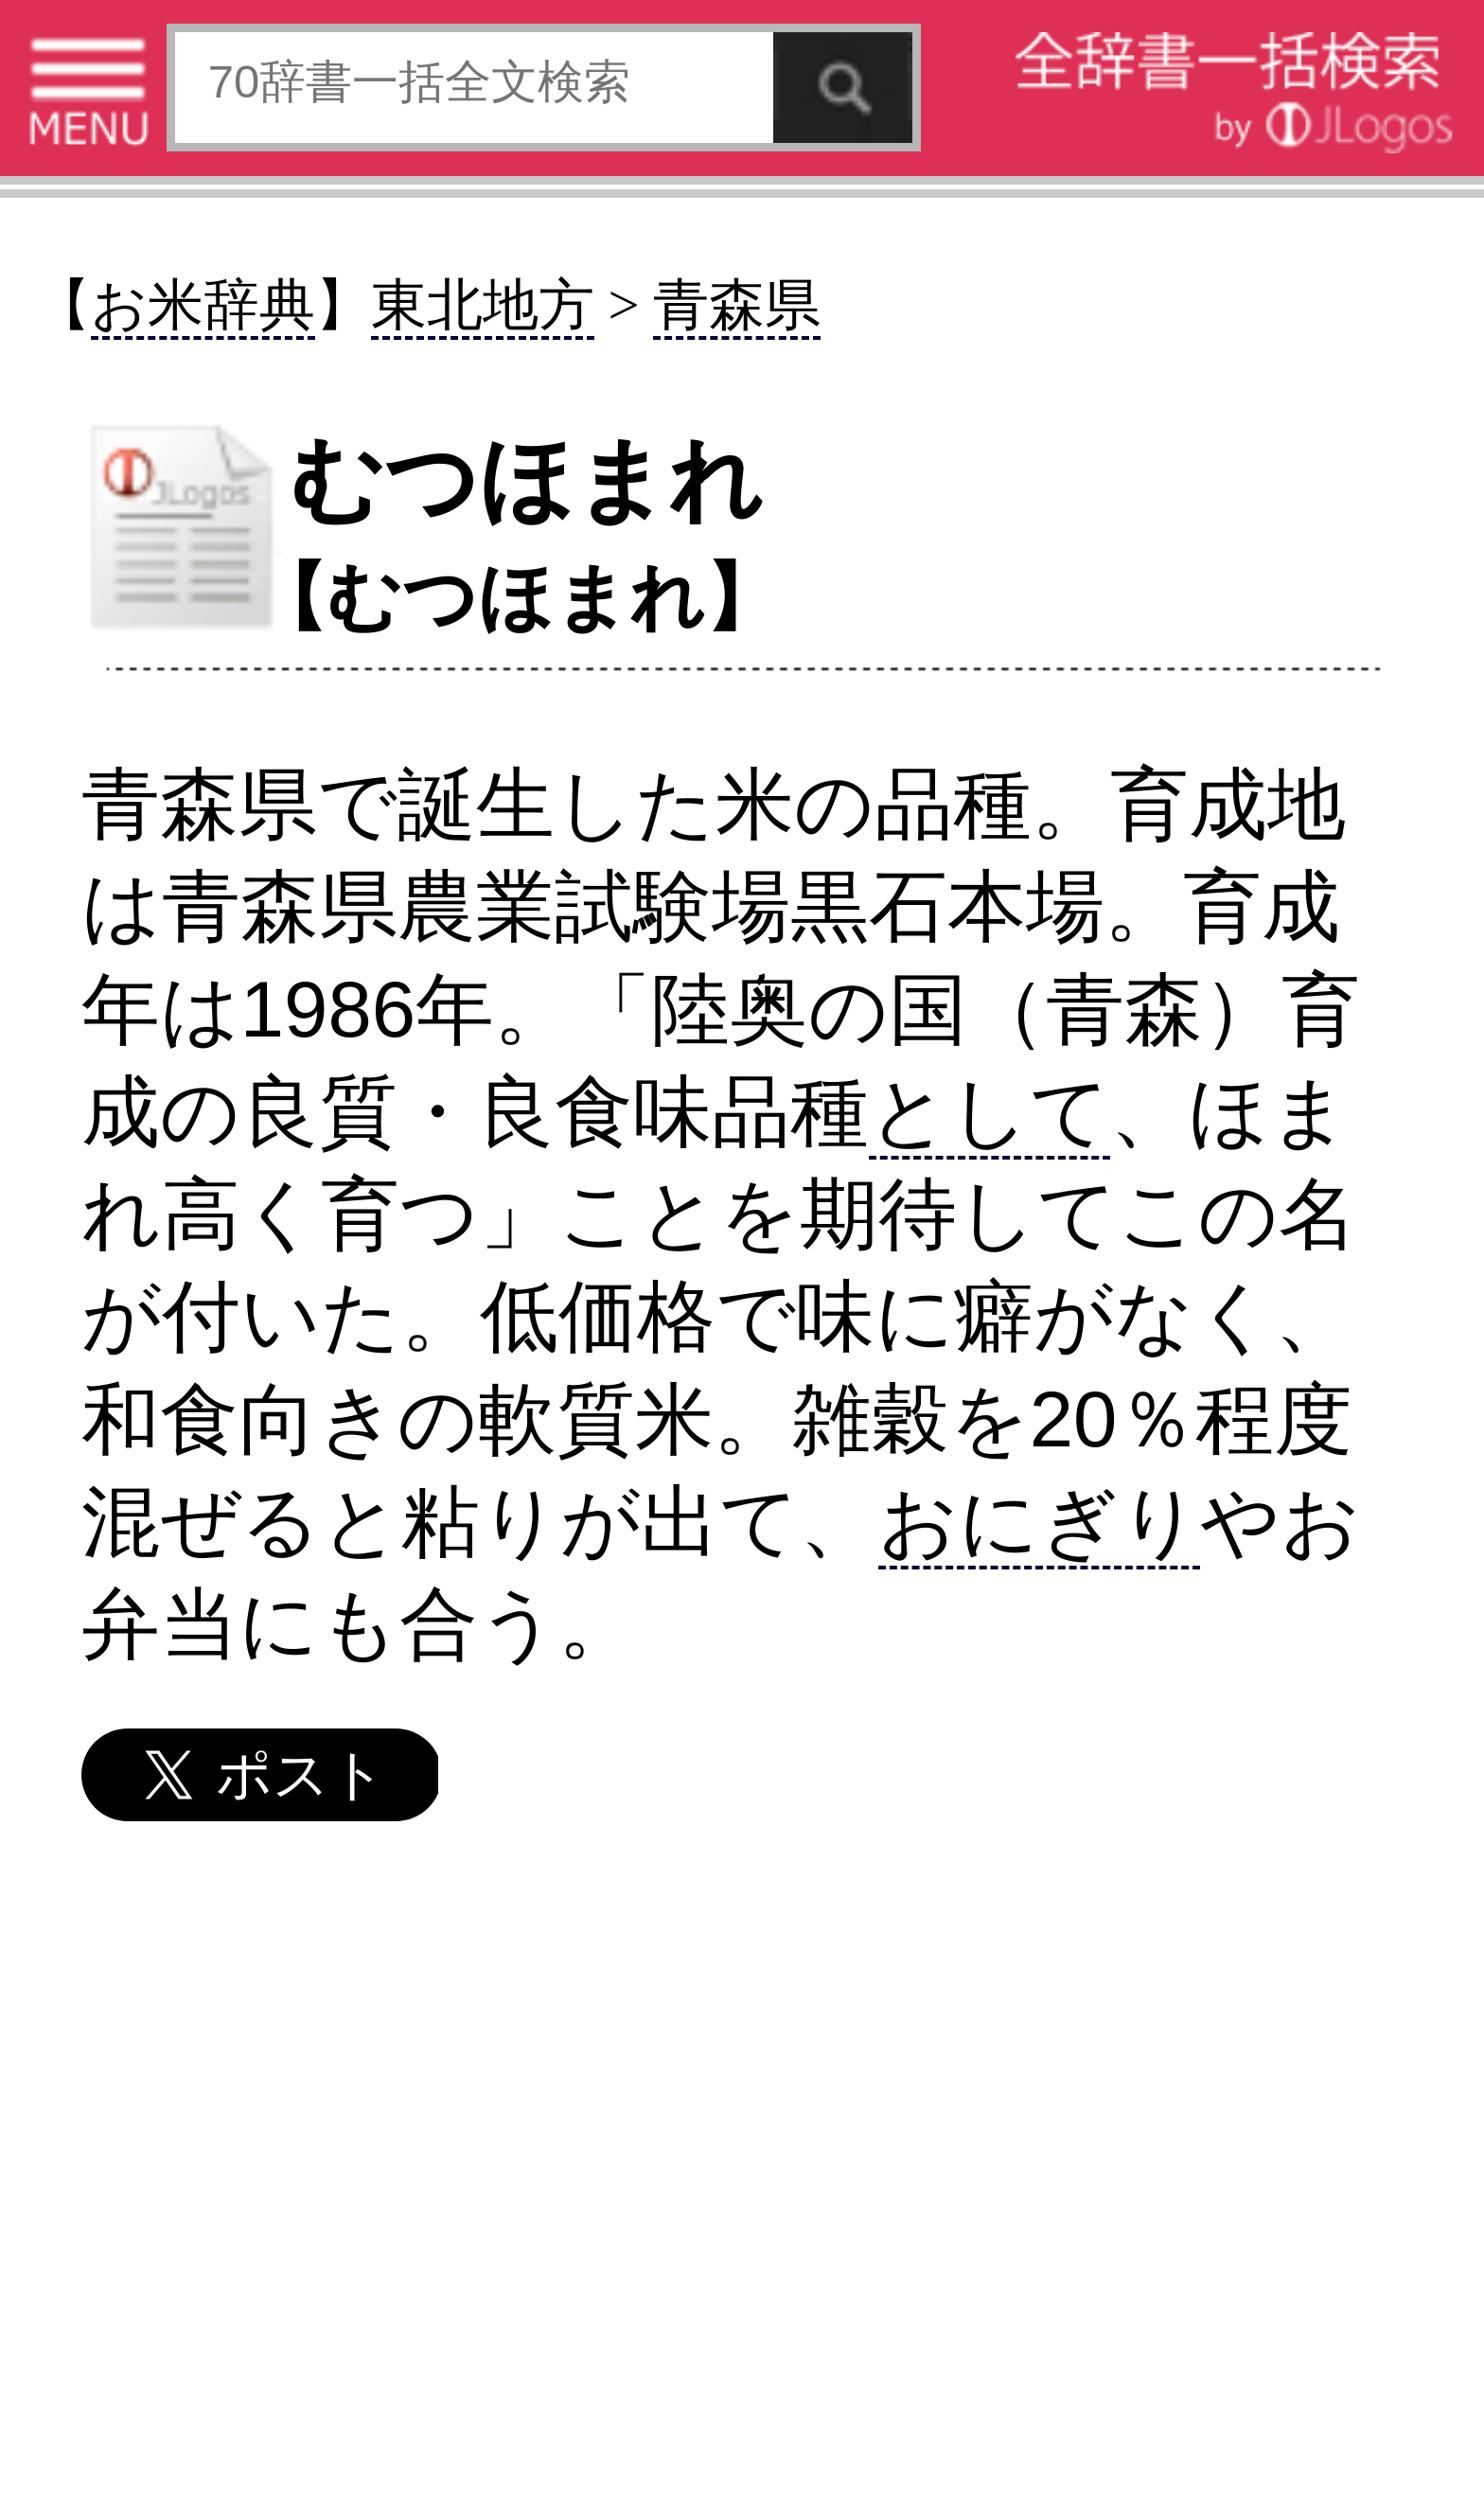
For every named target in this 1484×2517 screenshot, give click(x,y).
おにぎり (1039, 1522)
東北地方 (482, 305)
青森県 (737, 305)
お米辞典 (203, 305)
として (989, 1112)
